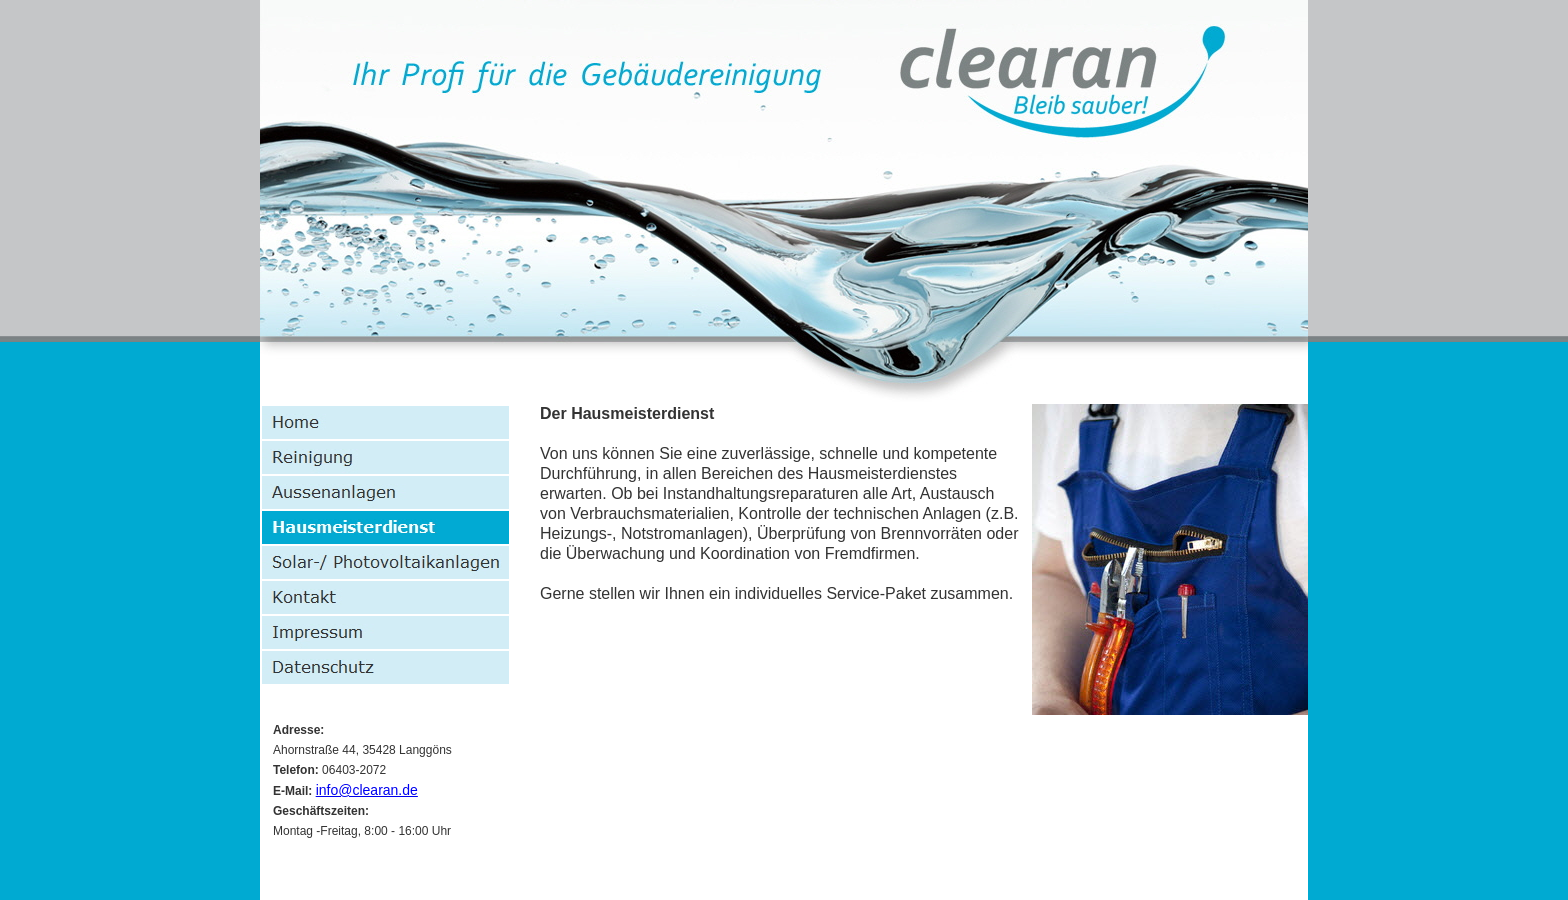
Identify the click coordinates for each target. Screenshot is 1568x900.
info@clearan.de (367, 790)
